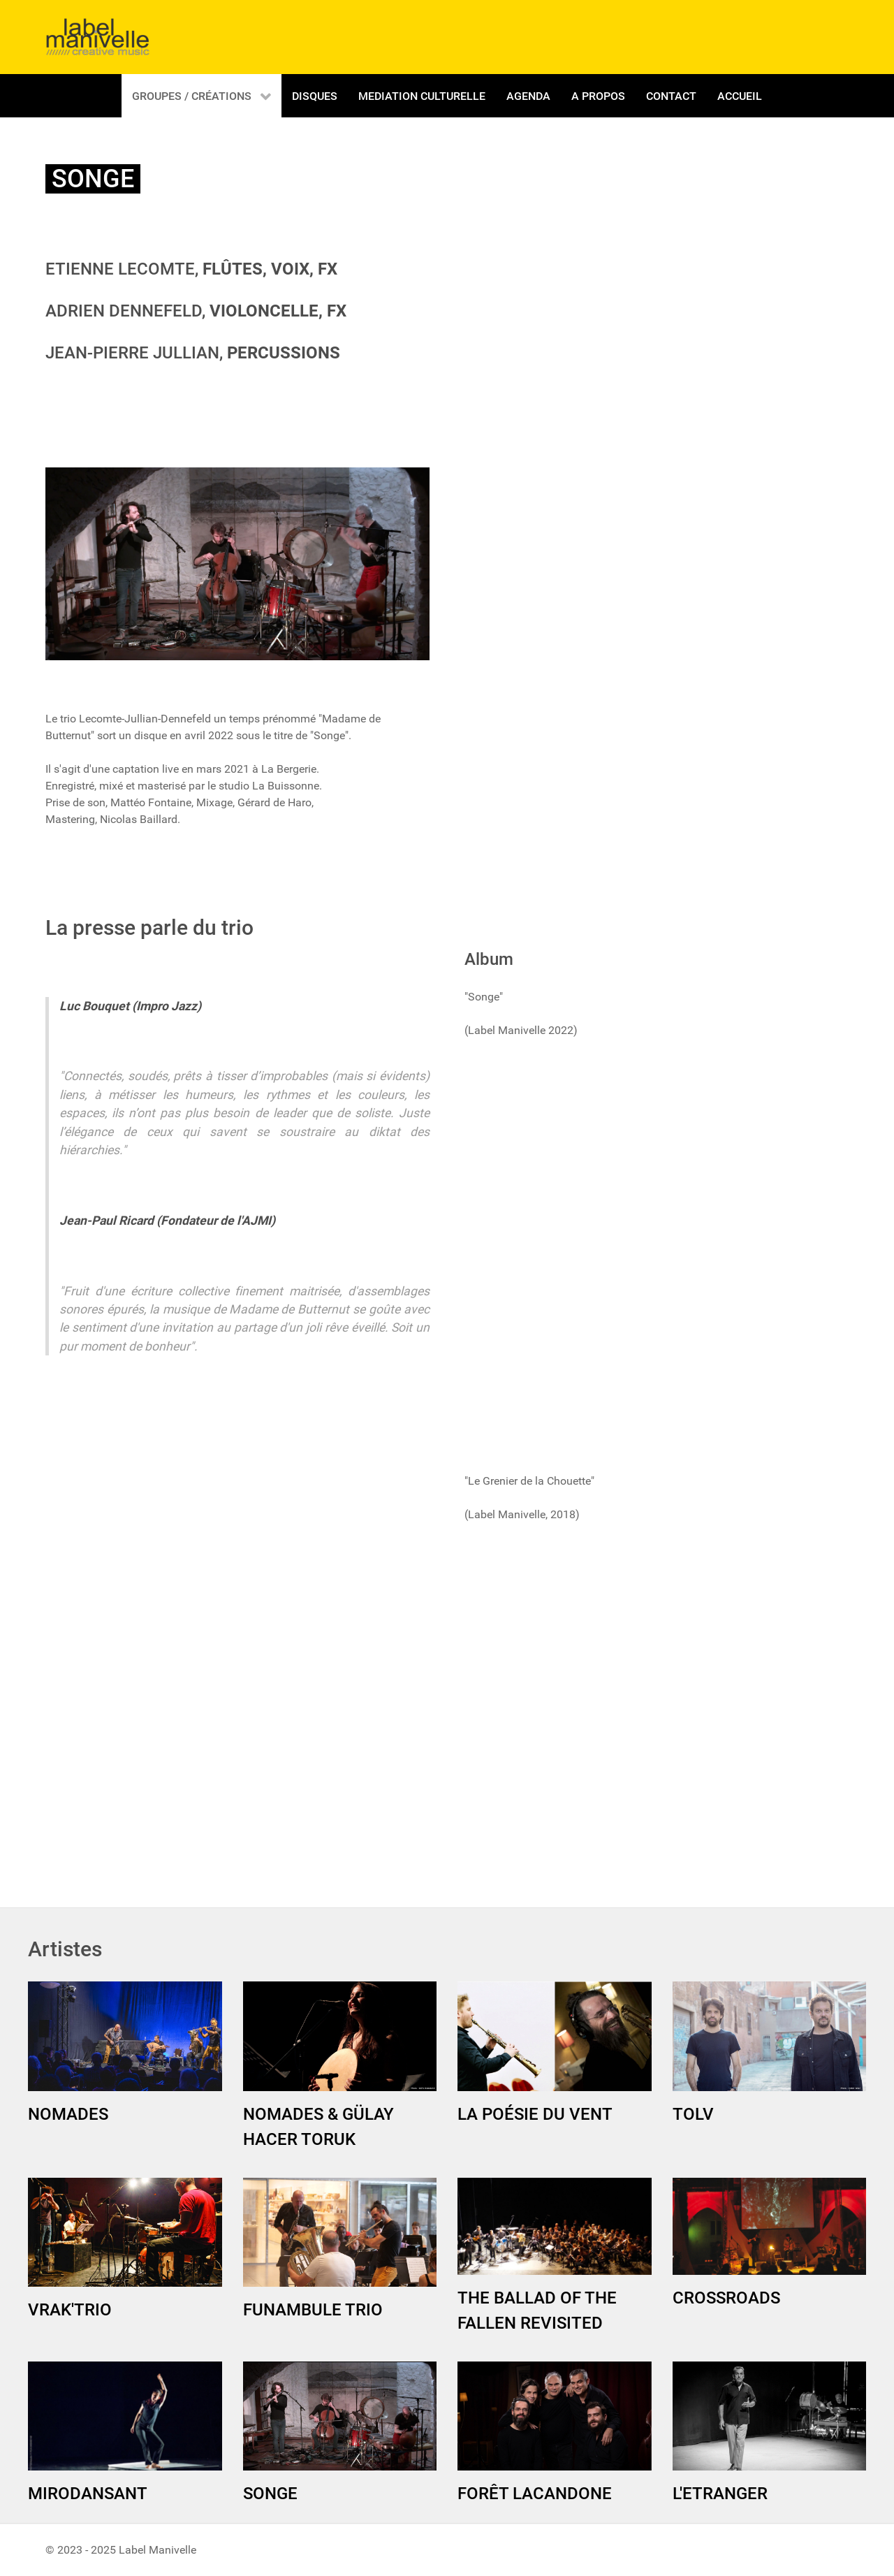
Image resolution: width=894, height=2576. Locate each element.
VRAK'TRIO (70, 2310)
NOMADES (68, 2114)
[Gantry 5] (97, 37)
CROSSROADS (726, 2298)
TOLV (693, 2114)
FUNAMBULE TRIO (313, 2310)
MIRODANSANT (87, 2493)
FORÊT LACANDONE (534, 2493)
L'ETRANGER (720, 2493)
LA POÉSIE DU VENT (535, 2114)
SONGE (270, 2493)
